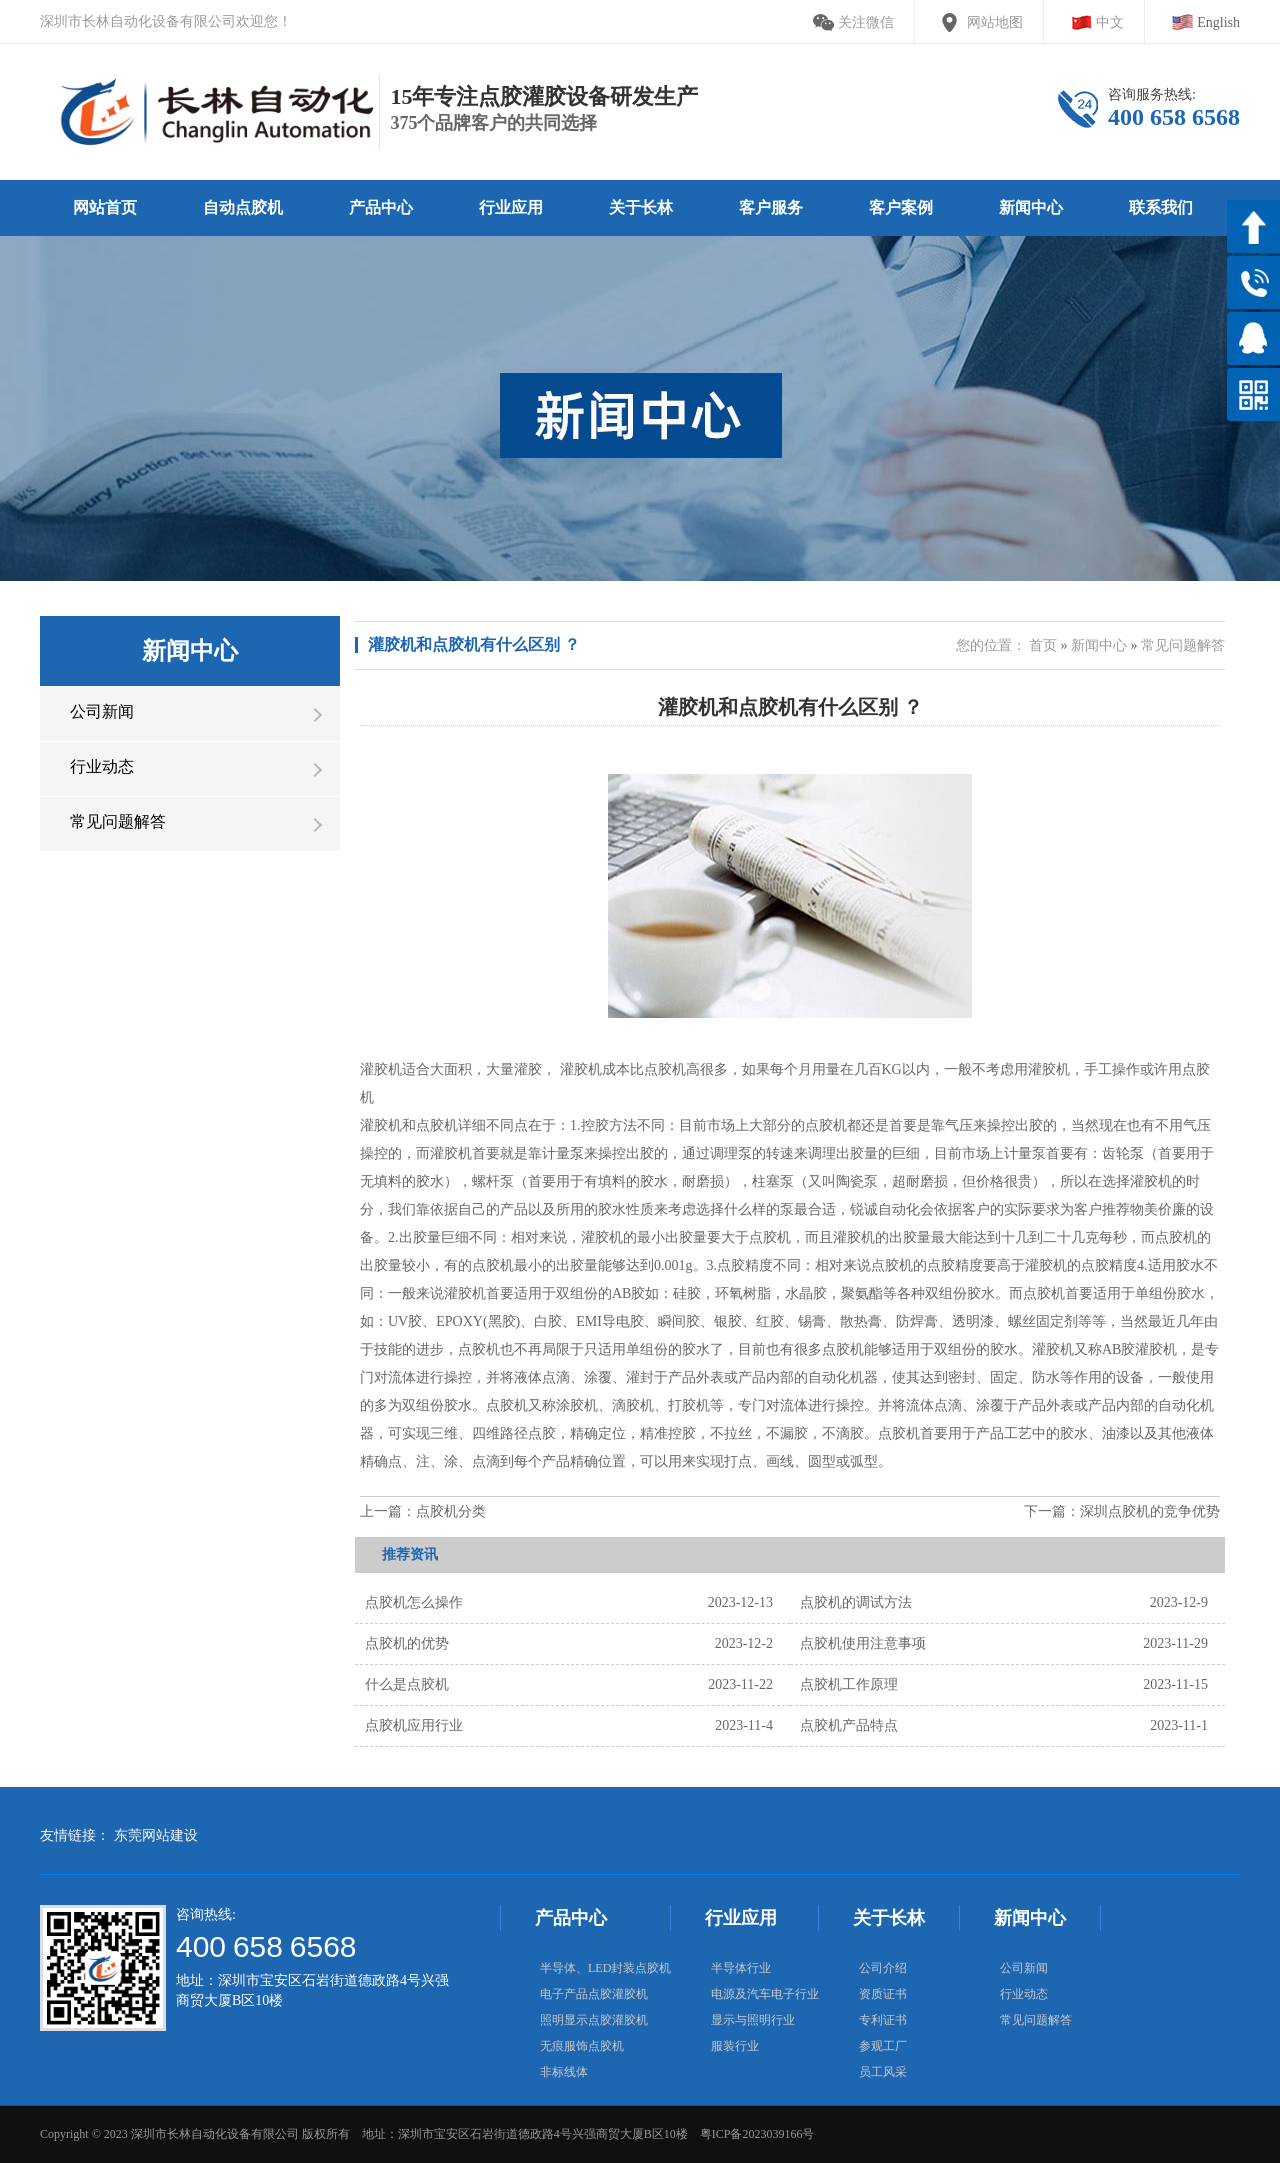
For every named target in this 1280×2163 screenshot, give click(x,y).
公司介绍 (883, 1968)
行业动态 (1024, 1994)
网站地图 (995, 22)
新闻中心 (1099, 645)
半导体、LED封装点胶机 (605, 1968)
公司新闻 (1024, 1968)
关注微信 (866, 22)
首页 (1043, 645)
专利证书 (883, 2020)
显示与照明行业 (753, 2020)
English (1218, 22)
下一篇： (1122, 1511)
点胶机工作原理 (849, 1684)
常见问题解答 (1183, 645)
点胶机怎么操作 (414, 1602)
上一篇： (423, 1511)
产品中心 (571, 1918)
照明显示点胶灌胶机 (594, 2020)
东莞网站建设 (156, 1835)
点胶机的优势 (407, 1643)
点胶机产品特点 (849, 1725)
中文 (1110, 22)
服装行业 (735, 2046)
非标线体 (564, 2072)
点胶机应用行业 (414, 1725)
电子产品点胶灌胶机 (594, 1994)
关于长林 (889, 1918)
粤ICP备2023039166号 (757, 2134)
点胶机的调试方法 (856, 1602)
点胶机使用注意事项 (863, 1643)
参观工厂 (883, 2046)
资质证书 (883, 1994)
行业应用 (741, 1918)
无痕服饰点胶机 (582, 2046)
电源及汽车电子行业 (765, 1994)
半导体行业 (741, 1968)
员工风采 (883, 2072)
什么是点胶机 (407, 1684)
